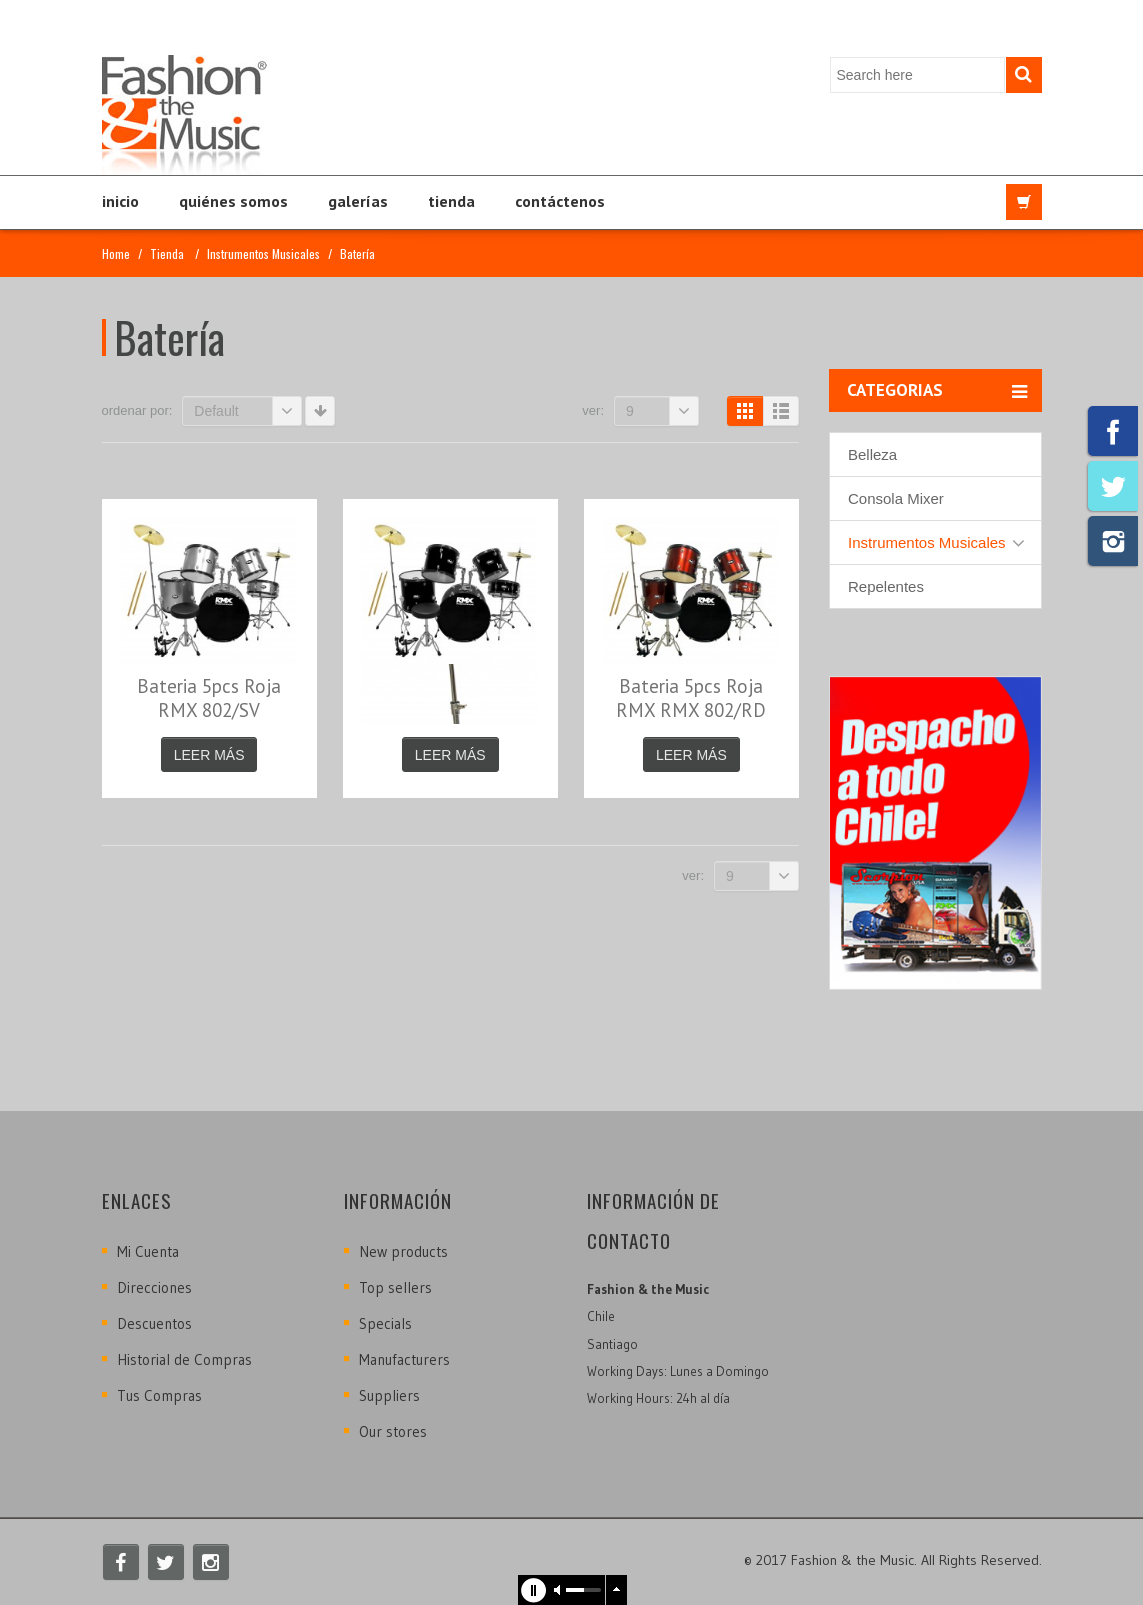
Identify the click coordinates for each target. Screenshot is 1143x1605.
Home (116, 253)
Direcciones (154, 1287)
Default (248, 411)
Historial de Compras (184, 1359)
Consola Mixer (896, 498)
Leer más (209, 755)
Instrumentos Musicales (263, 253)
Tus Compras (159, 1395)
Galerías (358, 201)
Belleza (872, 454)
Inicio (120, 201)
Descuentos (154, 1323)
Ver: (593, 410)
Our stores (393, 1431)
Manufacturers (404, 1359)
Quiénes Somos (233, 201)
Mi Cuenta (148, 1251)
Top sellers (395, 1287)
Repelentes (886, 586)
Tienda (451, 201)
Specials (385, 1323)
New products (403, 1251)
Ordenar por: (137, 410)
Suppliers (389, 1395)
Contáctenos (560, 201)
